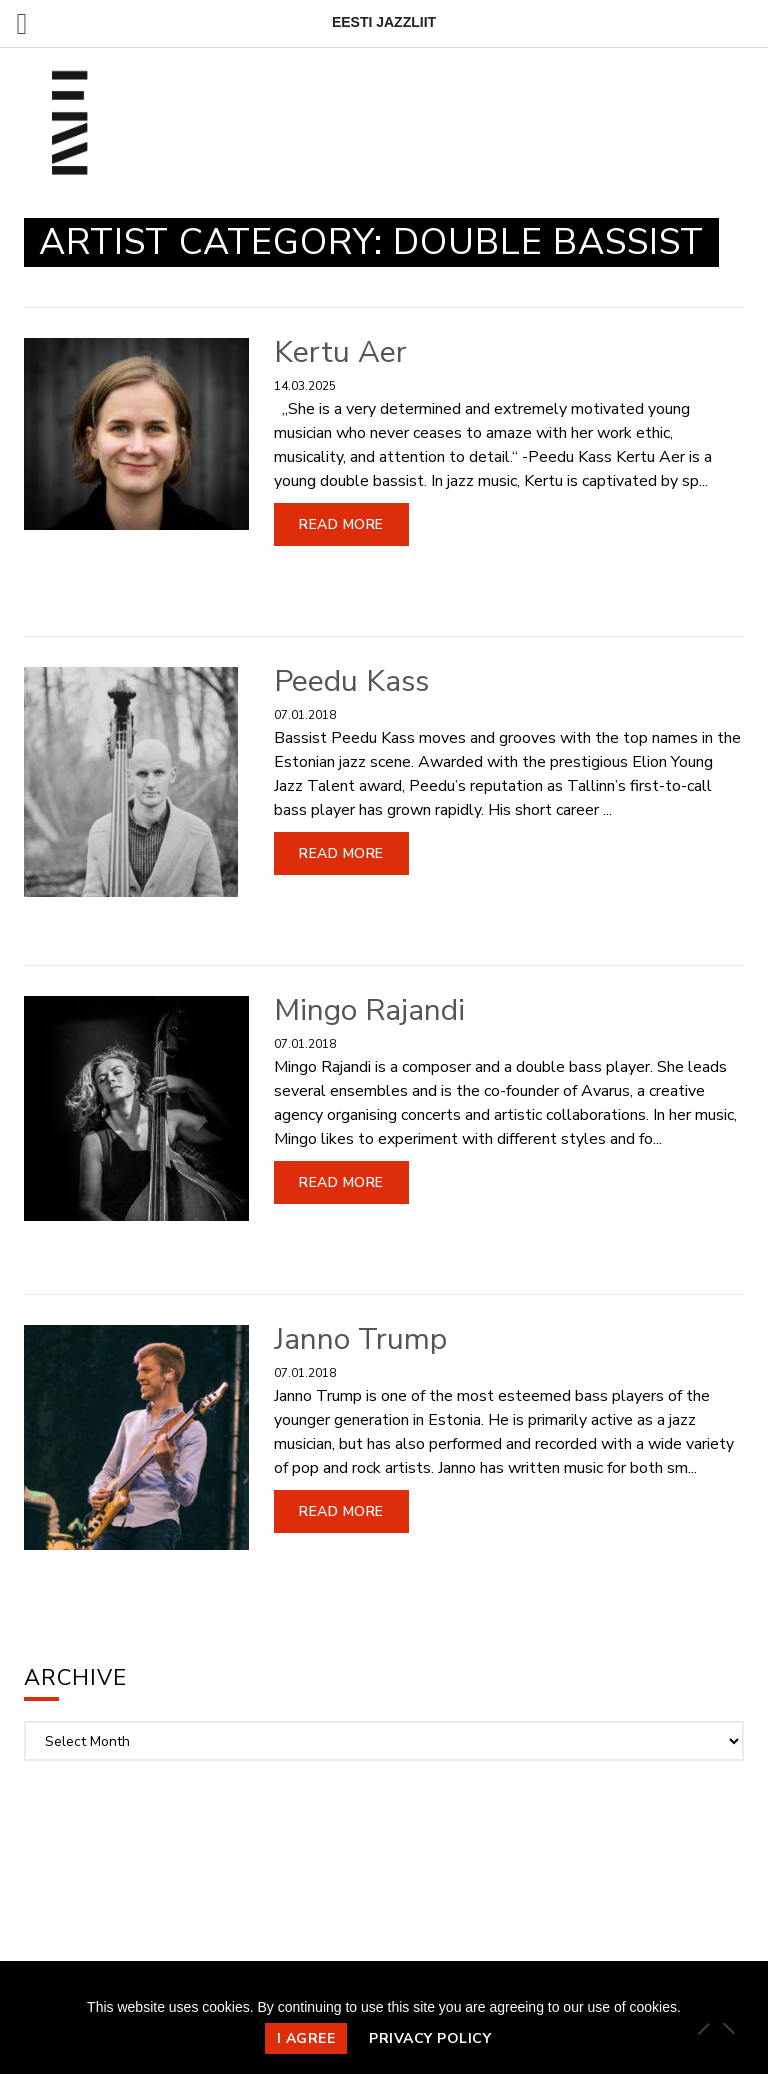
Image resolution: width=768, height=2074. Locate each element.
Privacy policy (430, 2038)
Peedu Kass (351, 681)
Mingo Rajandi (369, 1010)
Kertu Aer (340, 352)
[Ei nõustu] (728, 2028)
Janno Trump (360, 1339)
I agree (306, 2038)
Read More (341, 524)
